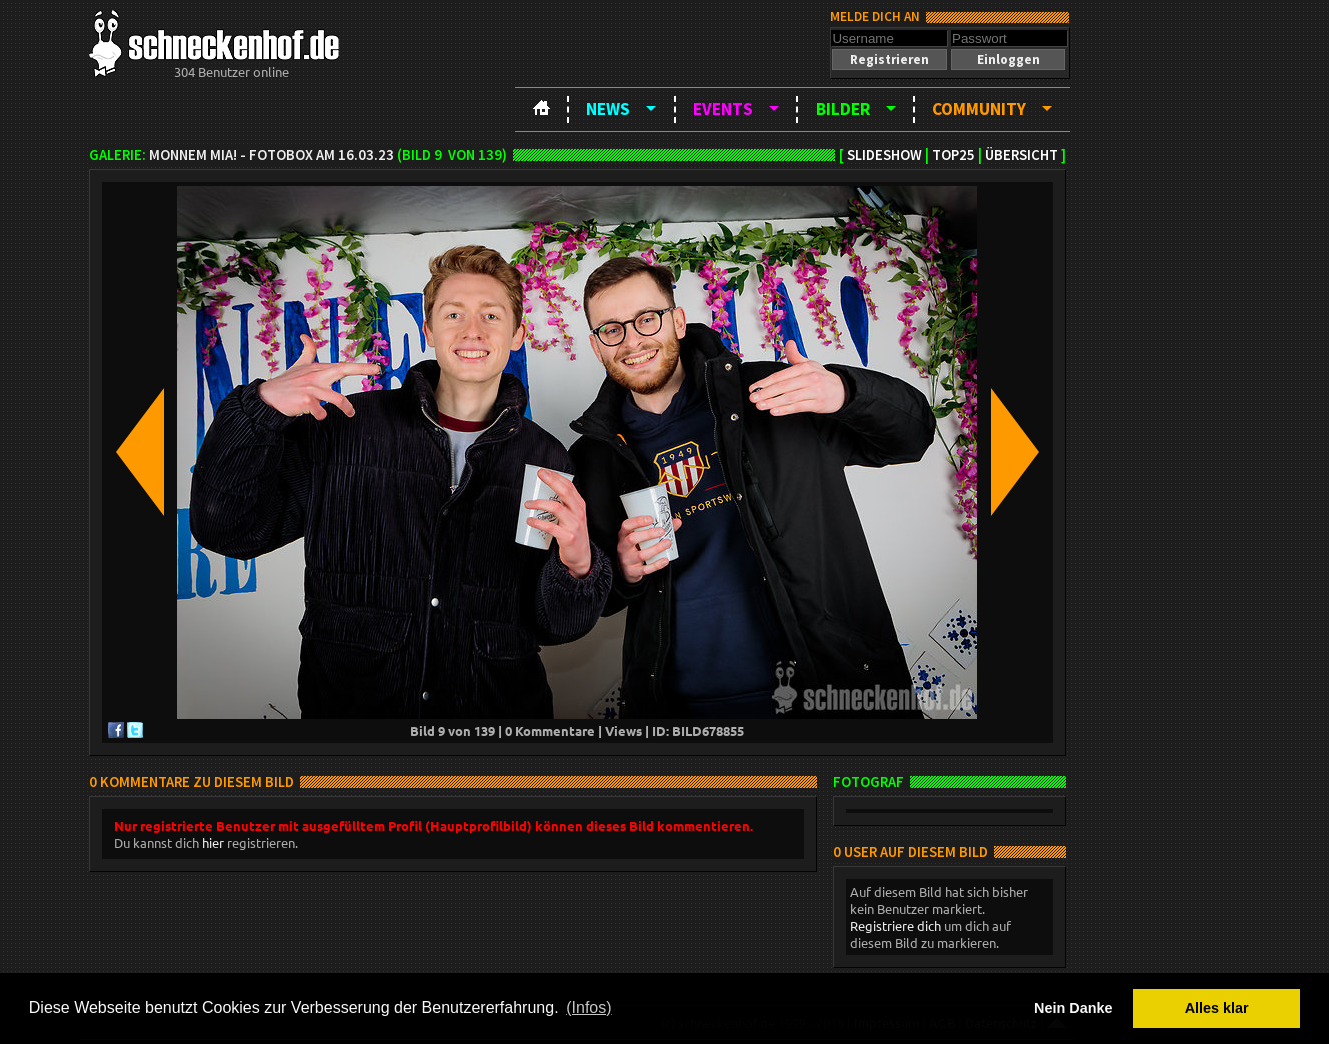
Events (723, 109)
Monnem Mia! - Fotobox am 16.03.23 (271, 155)
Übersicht (1021, 155)
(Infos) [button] (588, 1007)
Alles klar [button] (1217, 1008)
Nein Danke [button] (1073, 1008)
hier (213, 842)
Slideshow (884, 155)
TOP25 (953, 155)
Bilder (843, 109)
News (608, 109)
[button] (889, 59)
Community (979, 109)
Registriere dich (895, 925)
